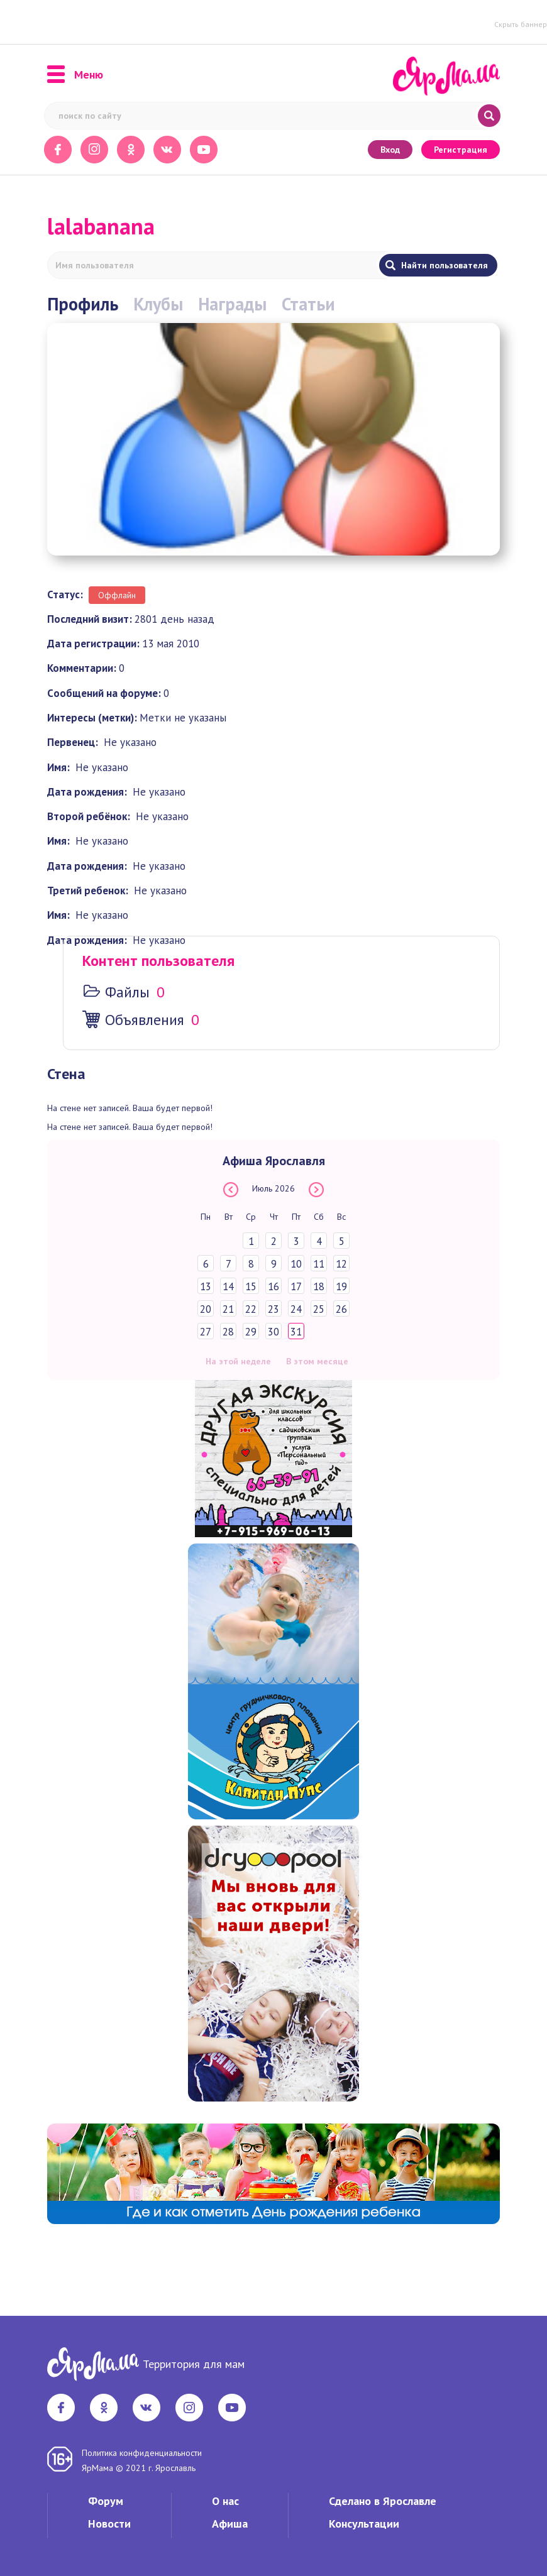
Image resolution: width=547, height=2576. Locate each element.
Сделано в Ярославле (382, 2501)
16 (273, 1286)
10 (296, 1264)
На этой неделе (238, 1361)
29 (251, 1332)
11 (318, 1264)
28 (228, 1332)
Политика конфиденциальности (142, 2452)
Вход (390, 149)
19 (341, 1286)
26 (341, 1309)
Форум (105, 2501)
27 (205, 1332)
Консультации (364, 2523)
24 (296, 1309)
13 (205, 1286)
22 (251, 1309)
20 (205, 1309)
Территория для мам (194, 2364)
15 (251, 1286)
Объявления (144, 1019)
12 (341, 1264)
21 (228, 1309)
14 (228, 1286)
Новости (109, 2523)
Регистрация (460, 149)
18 (318, 1286)
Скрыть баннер (520, 24)
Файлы (127, 992)
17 (296, 1286)
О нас (225, 2501)
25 (318, 1309)
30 (273, 1332)
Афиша (230, 2523)
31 (296, 1332)
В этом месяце (317, 1361)
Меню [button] (75, 75)
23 (273, 1309)
